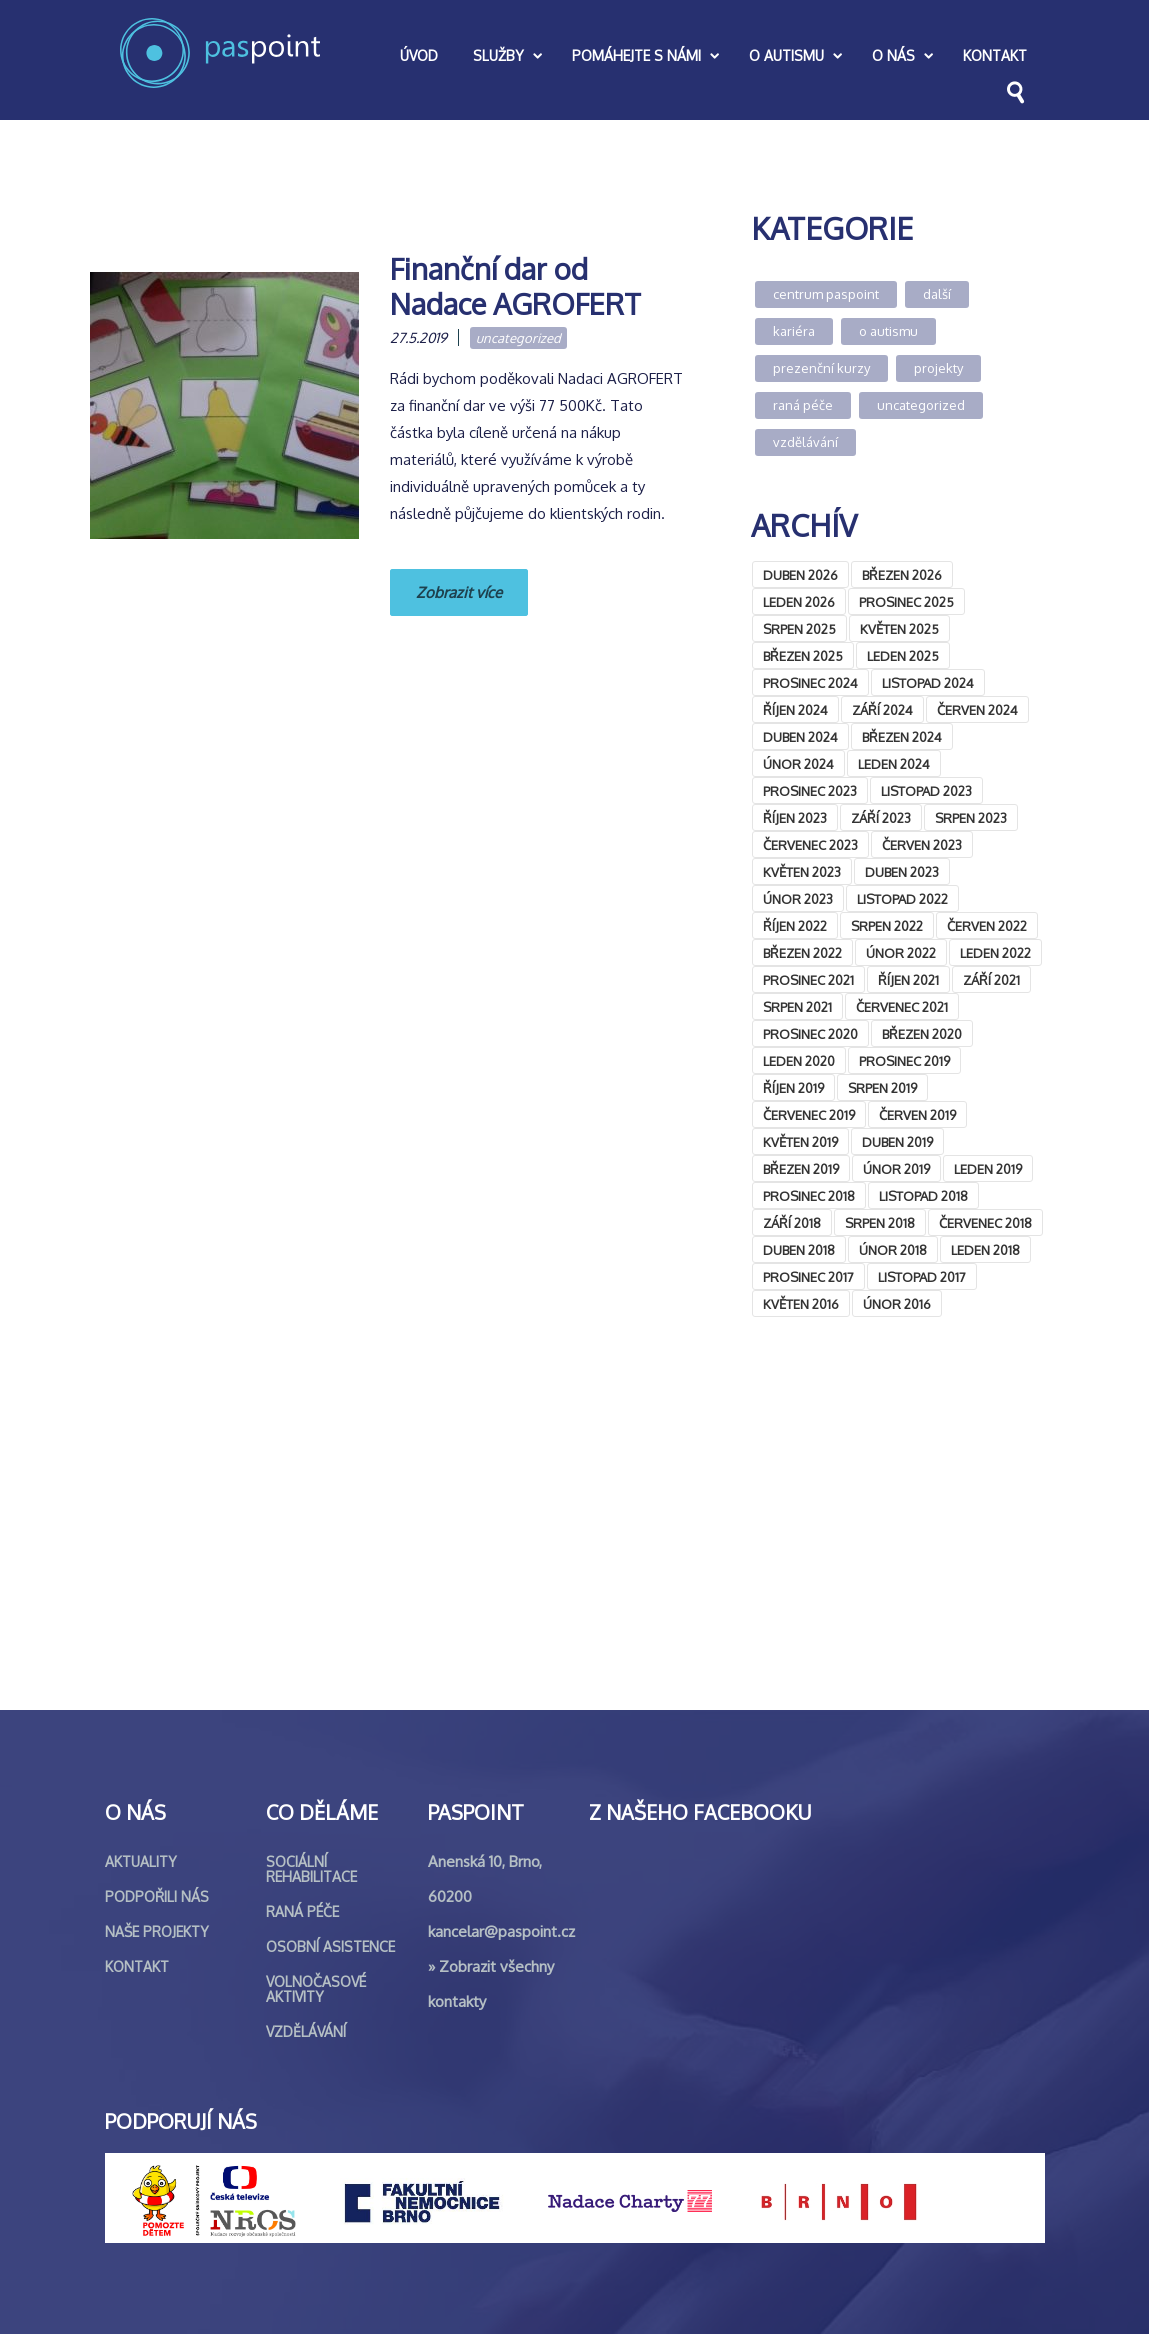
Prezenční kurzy (821, 368)
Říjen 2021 (908, 980)
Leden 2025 (903, 656)
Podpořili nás (157, 1896)
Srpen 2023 (971, 818)
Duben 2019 (897, 1142)
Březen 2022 (802, 953)
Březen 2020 (922, 1034)
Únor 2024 (798, 764)
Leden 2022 (995, 953)
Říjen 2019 (793, 1088)
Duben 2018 (799, 1250)
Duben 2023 (902, 872)
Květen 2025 (899, 629)
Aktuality (141, 1861)
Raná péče (803, 405)
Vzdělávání (805, 442)
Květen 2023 (802, 872)
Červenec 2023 (810, 845)
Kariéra (794, 331)
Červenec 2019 (809, 1115)
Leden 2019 (988, 1169)
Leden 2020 (799, 1061)
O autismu (888, 331)
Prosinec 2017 (808, 1277)
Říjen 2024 (795, 710)
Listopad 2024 (928, 683)
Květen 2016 (801, 1304)
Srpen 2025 (799, 629)
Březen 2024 (902, 737)
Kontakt (137, 1966)
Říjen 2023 (795, 818)
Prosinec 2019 (904, 1061)
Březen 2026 (902, 575)
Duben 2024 (800, 737)
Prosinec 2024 (810, 683)
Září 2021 (991, 980)
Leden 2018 (985, 1250)
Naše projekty (157, 1931)
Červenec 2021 (902, 1007)
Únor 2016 (897, 1304)
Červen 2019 (917, 1115)
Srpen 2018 (880, 1223)
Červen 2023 (922, 845)
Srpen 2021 (797, 1007)
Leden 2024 (894, 764)
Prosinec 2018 (809, 1196)
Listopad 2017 (922, 1277)
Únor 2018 (893, 1250)
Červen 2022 (987, 926)
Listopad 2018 (923, 1196)
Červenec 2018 (985, 1223)
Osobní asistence (330, 1946)
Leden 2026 (799, 602)
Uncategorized (518, 338)
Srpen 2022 (887, 926)
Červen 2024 (977, 710)
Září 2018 (792, 1223)
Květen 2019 (800, 1142)
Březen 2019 (801, 1169)
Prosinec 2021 (808, 980)
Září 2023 (881, 818)
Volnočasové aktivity (316, 1989)
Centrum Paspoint (826, 294)
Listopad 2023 (926, 791)
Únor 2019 (896, 1169)
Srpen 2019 (882, 1088)
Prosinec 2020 (810, 1034)
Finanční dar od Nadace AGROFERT (515, 286)
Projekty (938, 368)
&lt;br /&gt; (897, 1509)
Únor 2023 (798, 899)
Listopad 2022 (902, 899)
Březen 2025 (803, 656)
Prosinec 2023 (810, 791)
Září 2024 (882, 710)
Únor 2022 (901, 953)
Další (937, 294)
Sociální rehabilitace (311, 1869)
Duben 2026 (800, 575)
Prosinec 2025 (906, 602)
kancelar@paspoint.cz (501, 1931)
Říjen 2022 (795, 926)
